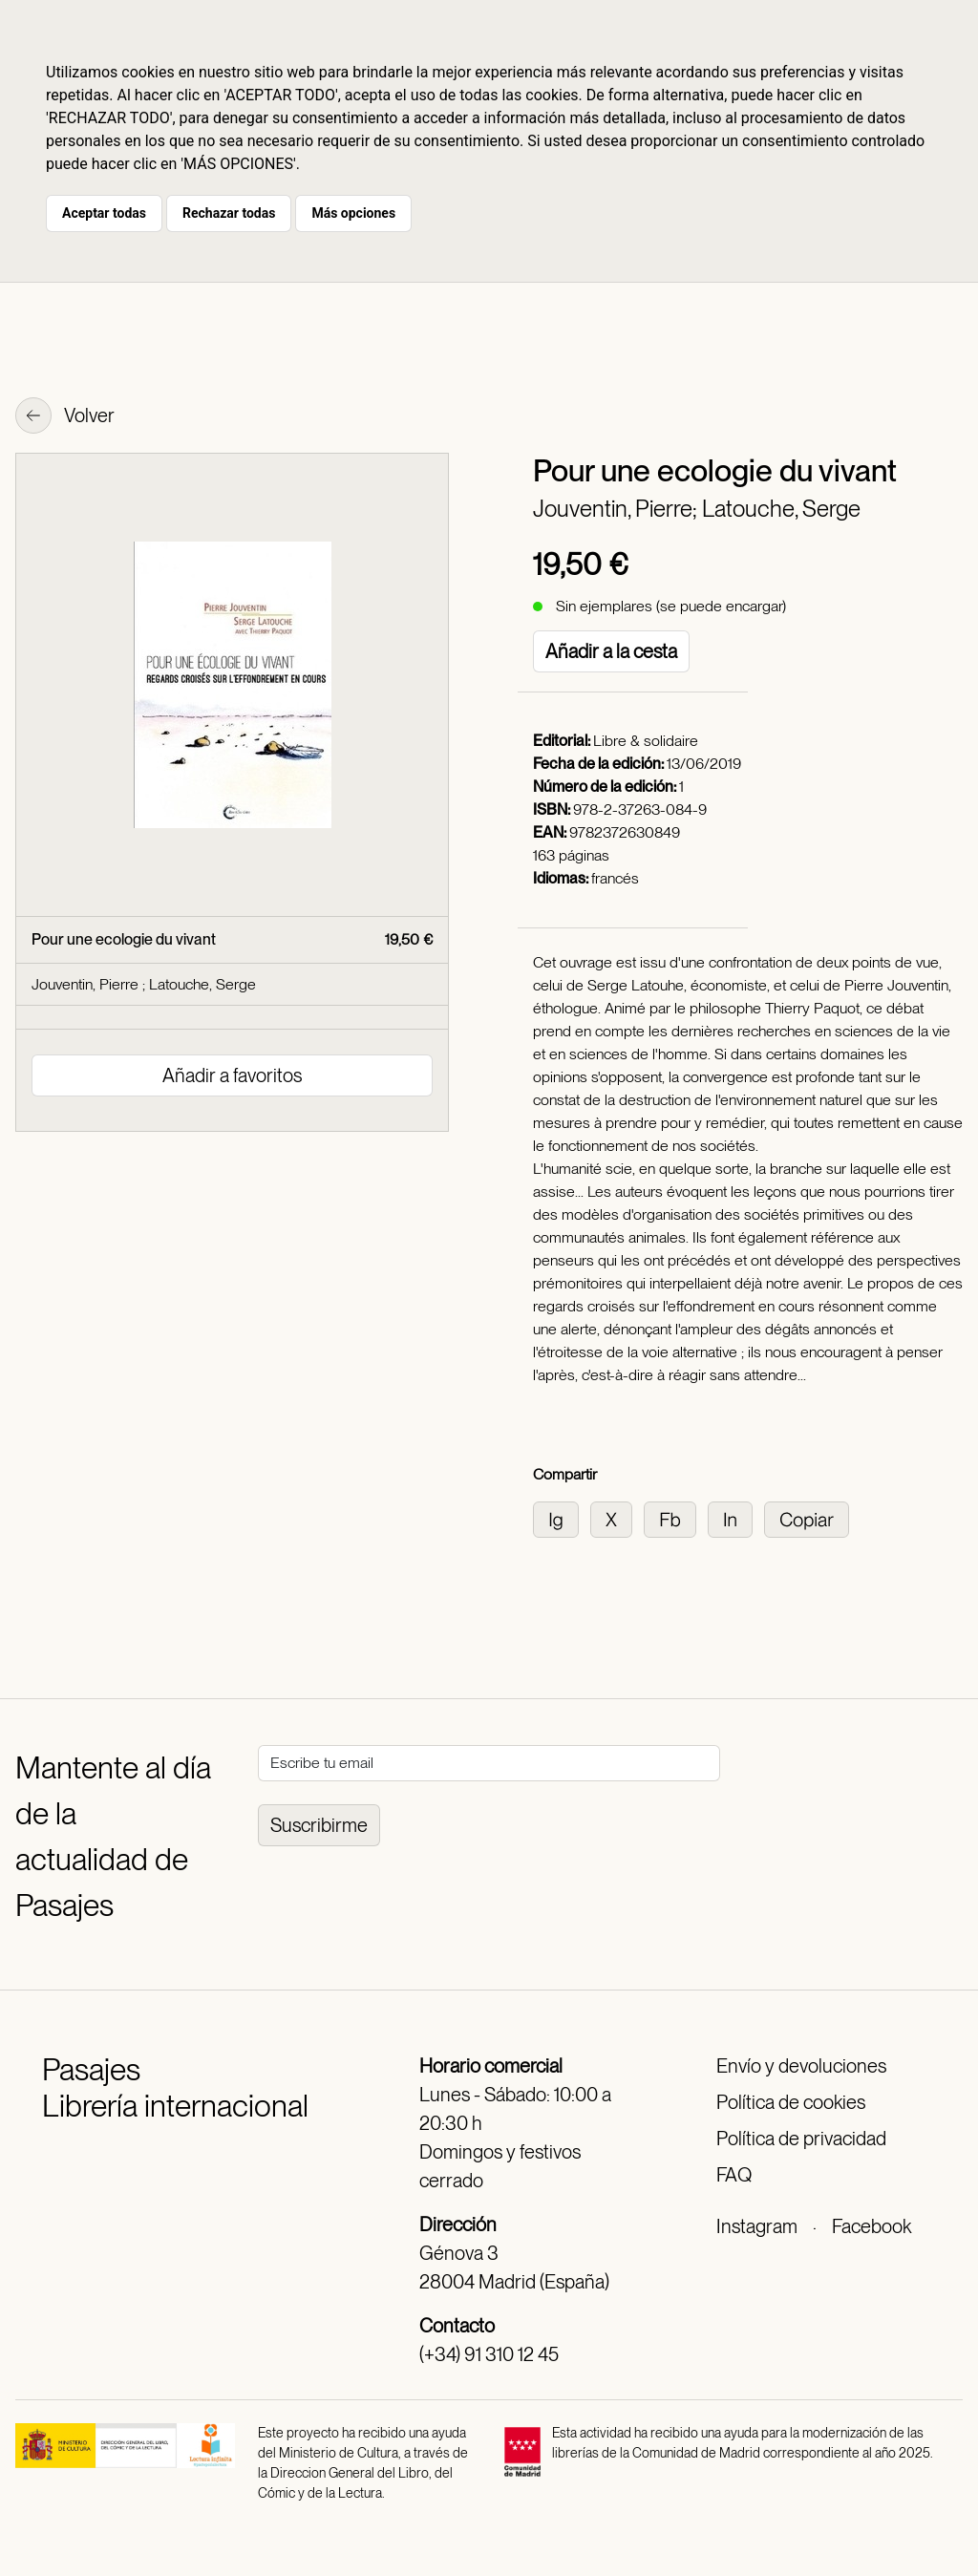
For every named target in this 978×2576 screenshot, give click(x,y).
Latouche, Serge (781, 508)
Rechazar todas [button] (228, 213)
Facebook (871, 2226)
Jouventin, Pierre (87, 984)
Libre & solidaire (645, 741)
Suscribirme (319, 1825)
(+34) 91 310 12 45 (489, 2354)
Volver (65, 417)
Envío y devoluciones (801, 2065)
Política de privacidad (801, 2138)
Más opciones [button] (353, 213)
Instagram (756, 2226)
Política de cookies (790, 2102)
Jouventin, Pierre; (617, 508)
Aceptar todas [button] (104, 213)
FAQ (734, 2174)
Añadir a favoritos (232, 1075)
